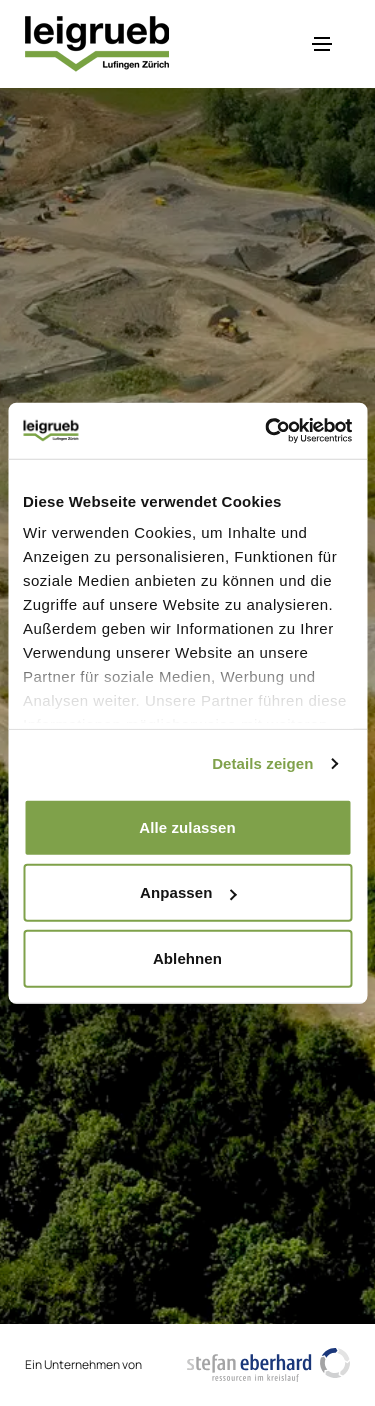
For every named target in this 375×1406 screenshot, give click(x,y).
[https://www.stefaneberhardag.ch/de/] (269, 1365)
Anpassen (188, 892)
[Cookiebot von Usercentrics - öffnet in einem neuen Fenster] (267, 431)
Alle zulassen (187, 826)
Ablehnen (187, 957)
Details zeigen (262, 763)
